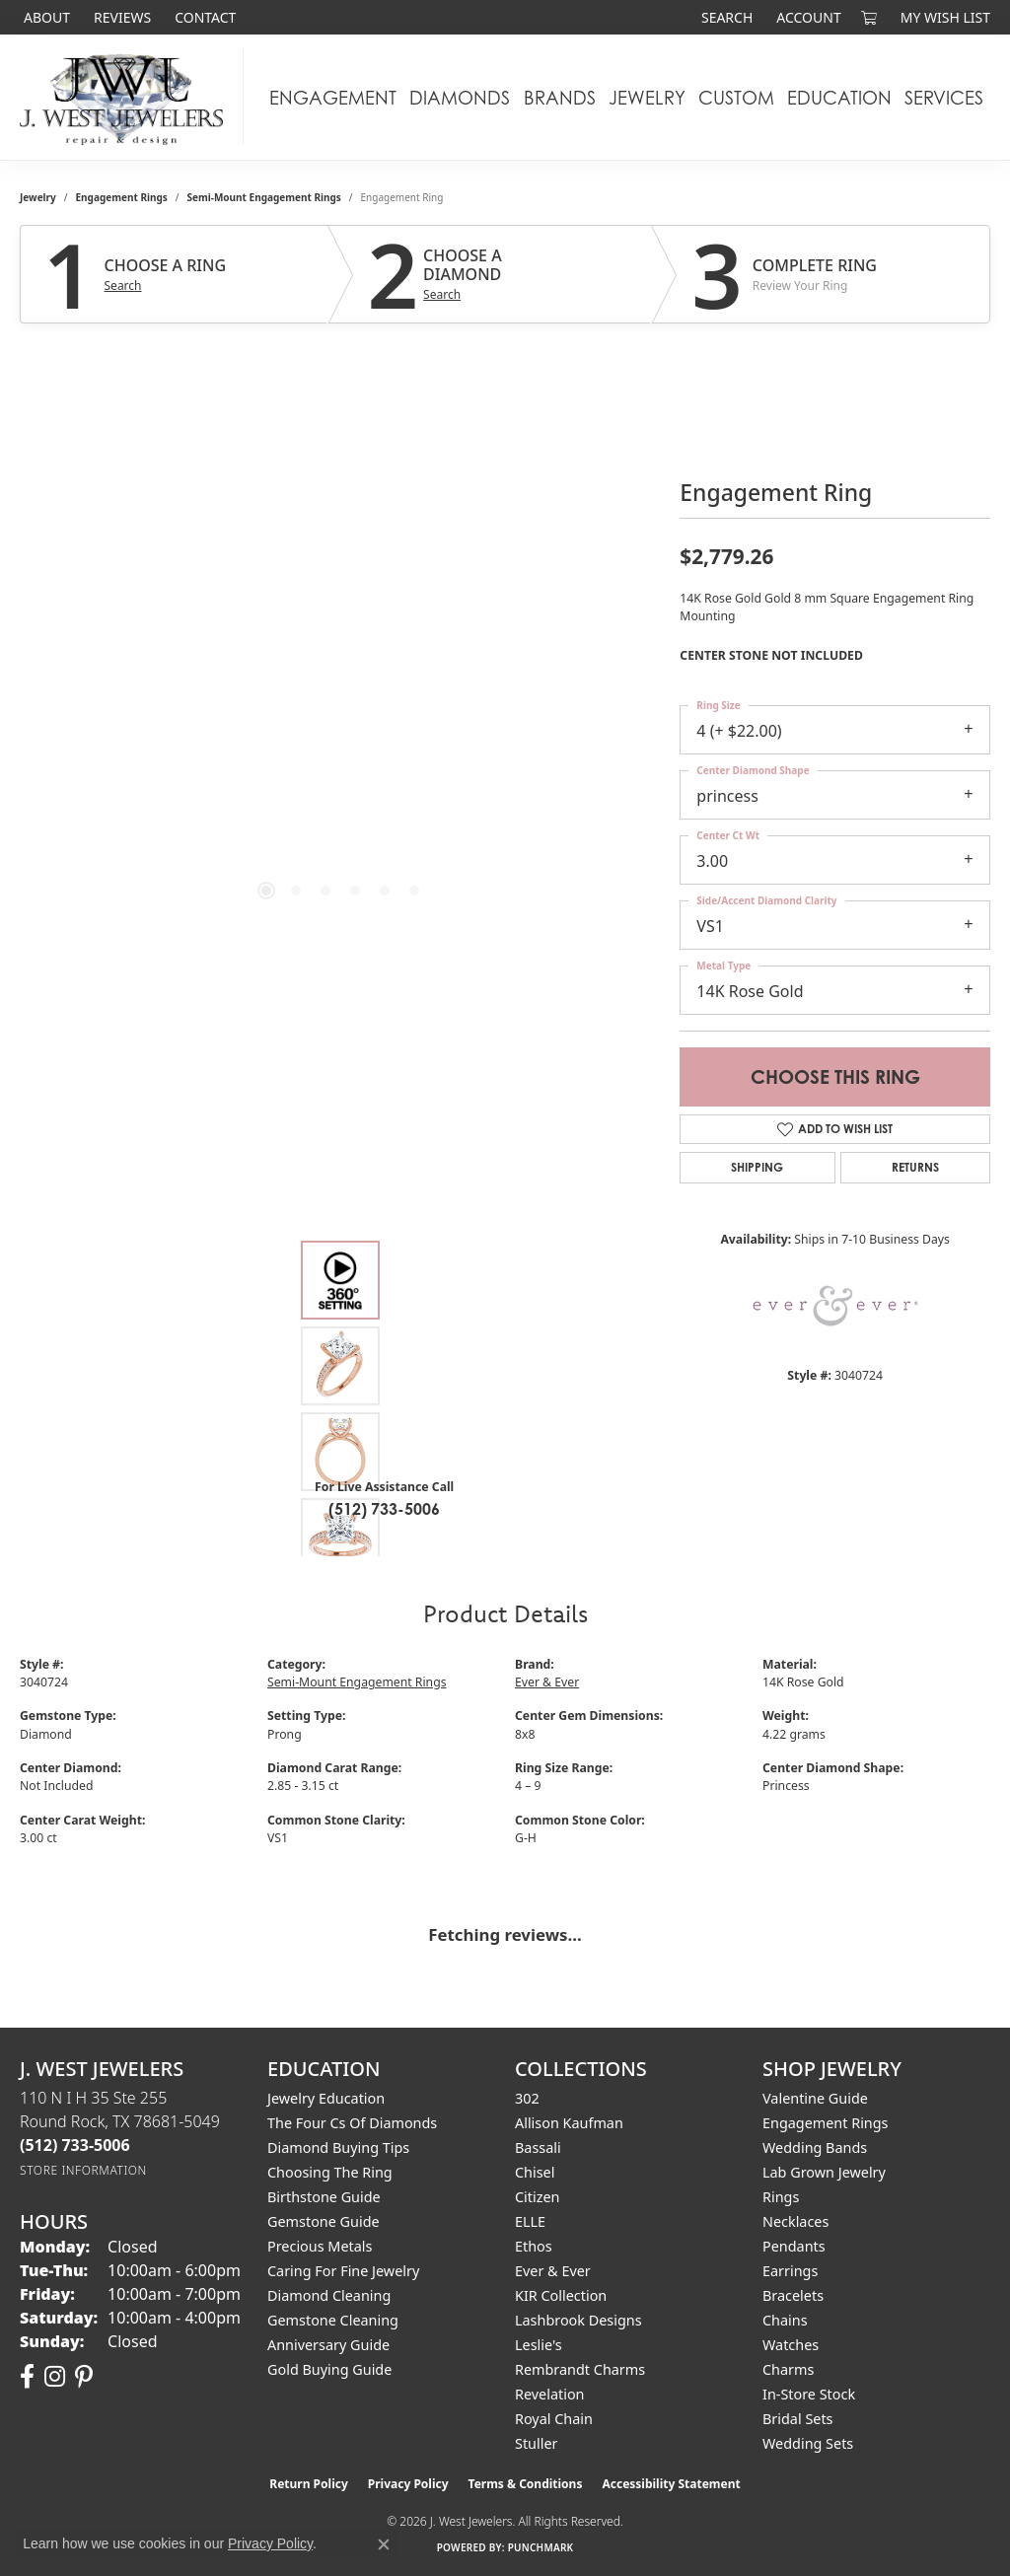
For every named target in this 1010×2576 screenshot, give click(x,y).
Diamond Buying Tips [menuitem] (338, 2147)
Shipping (757, 1167)
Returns (915, 1167)
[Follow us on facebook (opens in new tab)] (27, 2377)
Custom (736, 97)
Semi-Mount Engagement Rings (264, 197)
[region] (340, 639)
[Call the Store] (75, 2145)
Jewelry (647, 97)
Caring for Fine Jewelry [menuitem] (343, 2270)
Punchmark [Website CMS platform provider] (541, 2547)
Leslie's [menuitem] (538, 2344)
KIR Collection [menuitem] (561, 2295)
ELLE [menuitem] (530, 2221)
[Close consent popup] (384, 2544)
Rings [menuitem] (780, 2196)
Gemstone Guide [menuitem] (323, 2221)
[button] (725, 17)
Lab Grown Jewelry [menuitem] (824, 2172)
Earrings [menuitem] (790, 2270)
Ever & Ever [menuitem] (553, 2270)
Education (839, 97)
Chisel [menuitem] (534, 2172)
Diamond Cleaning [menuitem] (329, 2295)
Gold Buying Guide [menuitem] (329, 2369)
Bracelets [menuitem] (793, 2295)
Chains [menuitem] (785, 2320)
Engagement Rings (122, 197)
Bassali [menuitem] (538, 2147)
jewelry (38, 197)
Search (123, 286)
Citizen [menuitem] (537, 2196)
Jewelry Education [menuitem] (326, 2098)
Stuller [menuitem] (536, 2443)
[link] (45, 17)
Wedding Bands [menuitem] (814, 2147)
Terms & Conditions (526, 2483)
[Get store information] (83, 2170)
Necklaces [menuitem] (795, 2221)
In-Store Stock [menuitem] (808, 2394)
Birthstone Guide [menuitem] (324, 2196)
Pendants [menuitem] (794, 2246)
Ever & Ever (547, 1682)
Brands (560, 97)
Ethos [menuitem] (533, 2246)
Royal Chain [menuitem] (554, 2418)
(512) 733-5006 (384, 1509)
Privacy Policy (408, 2483)
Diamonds (459, 97)
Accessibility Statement (671, 2483)
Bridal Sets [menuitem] (797, 2418)
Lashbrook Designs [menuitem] (578, 2320)
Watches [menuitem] (790, 2344)
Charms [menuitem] (788, 2369)
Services (943, 97)
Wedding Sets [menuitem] (807, 2443)
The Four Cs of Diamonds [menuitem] (352, 2122)
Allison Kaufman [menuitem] (569, 2122)
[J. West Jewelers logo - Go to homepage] (127, 97)
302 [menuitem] (527, 2098)
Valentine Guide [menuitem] (815, 2098)
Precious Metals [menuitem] (319, 2246)
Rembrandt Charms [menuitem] (580, 2369)
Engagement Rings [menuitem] (825, 2122)
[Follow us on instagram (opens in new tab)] (54, 2377)
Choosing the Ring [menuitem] (330, 2172)
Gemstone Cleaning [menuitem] (332, 2320)
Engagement (333, 97)
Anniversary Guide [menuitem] (328, 2344)
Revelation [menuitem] (550, 2394)
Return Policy (308, 2483)
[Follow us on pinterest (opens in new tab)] (84, 2377)
